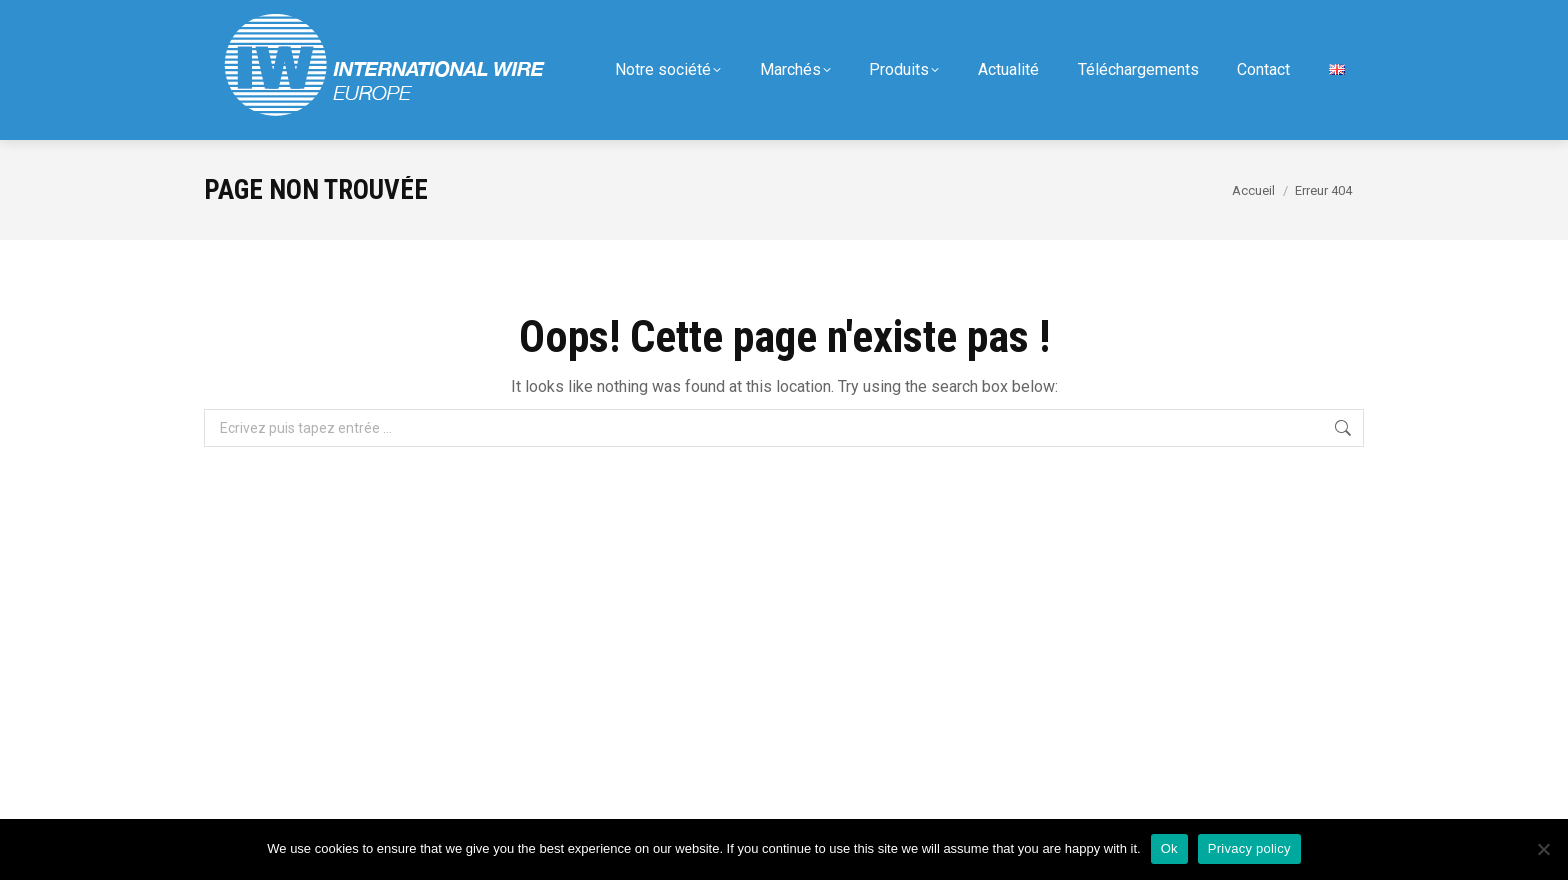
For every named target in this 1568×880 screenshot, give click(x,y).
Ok (1169, 848)
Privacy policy (1249, 848)
